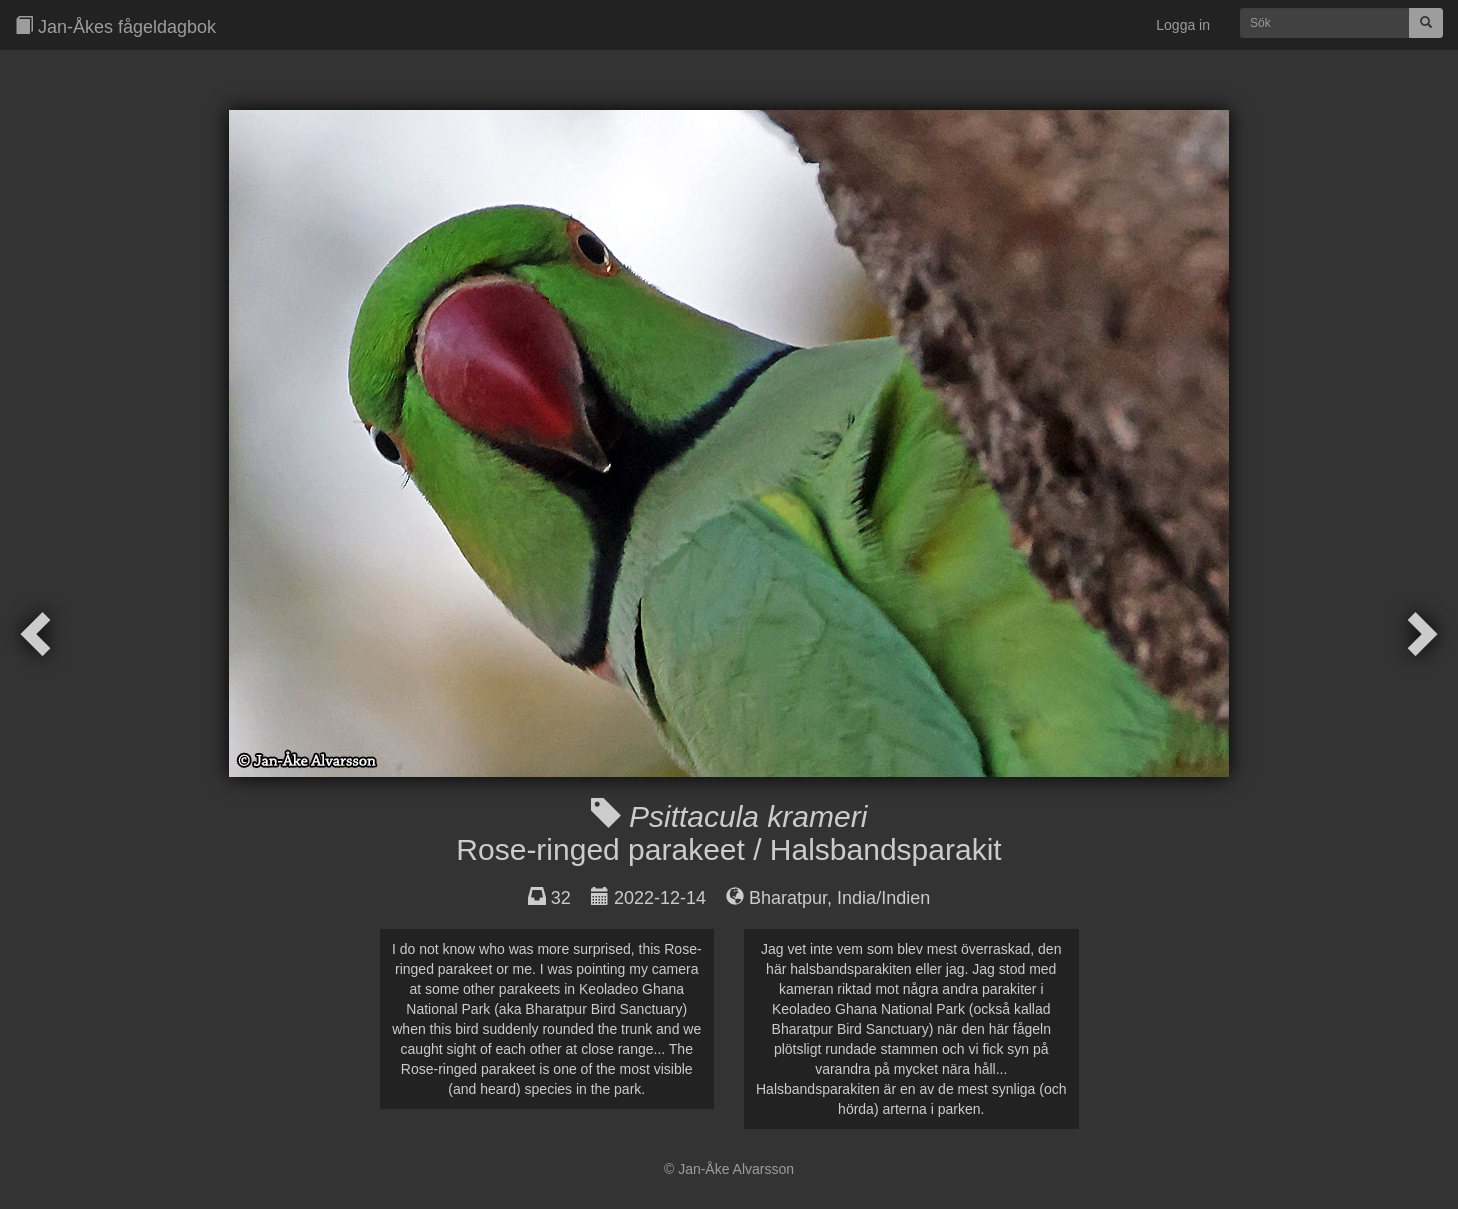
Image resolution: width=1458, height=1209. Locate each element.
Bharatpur (788, 898)
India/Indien (883, 898)
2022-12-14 (660, 898)
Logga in (1183, 25)
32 (561, 898)
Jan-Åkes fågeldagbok (115, 26)
